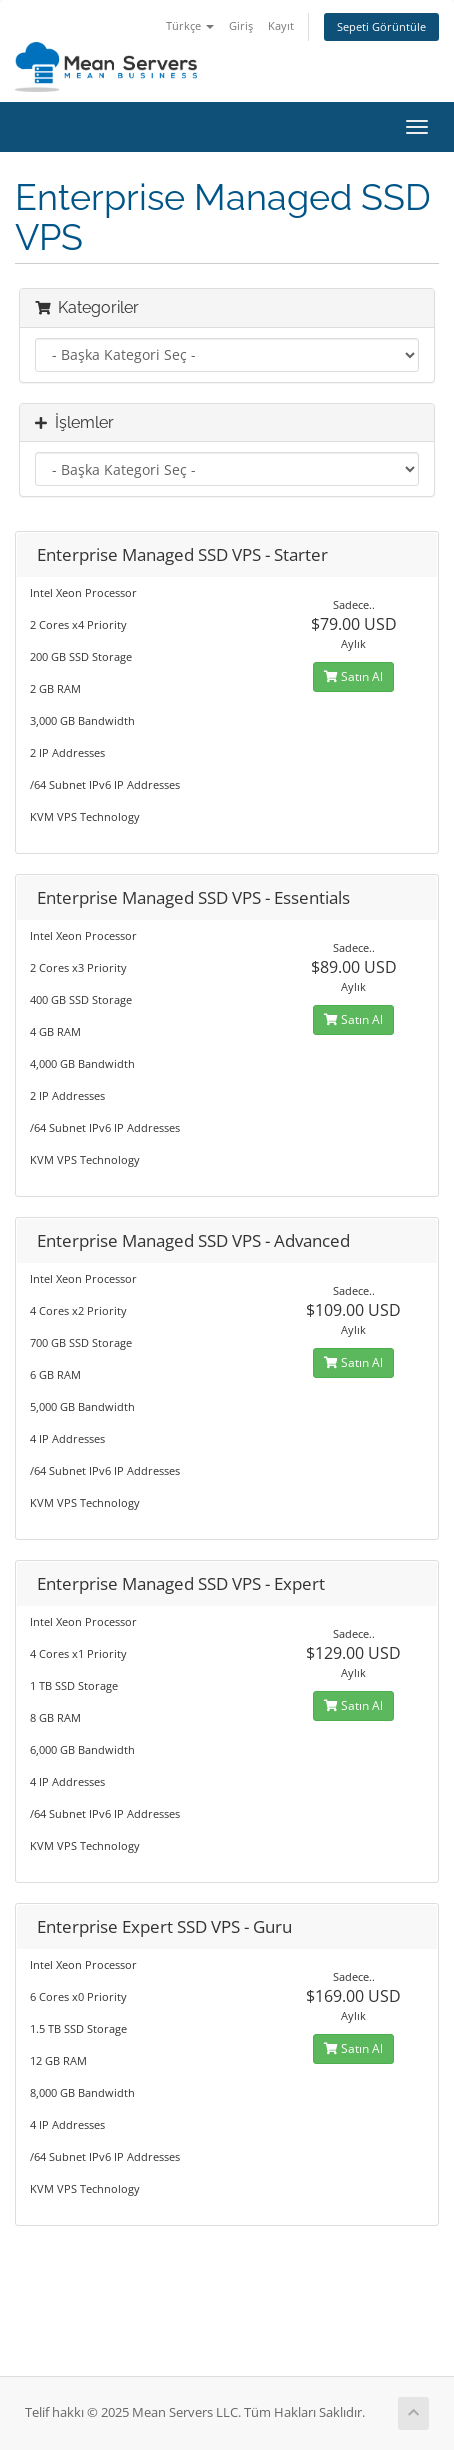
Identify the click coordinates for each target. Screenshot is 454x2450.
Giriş (241, 25)
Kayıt (281, 25)
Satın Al (353, 676)
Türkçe (190, 25)
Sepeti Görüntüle (381, 26)
